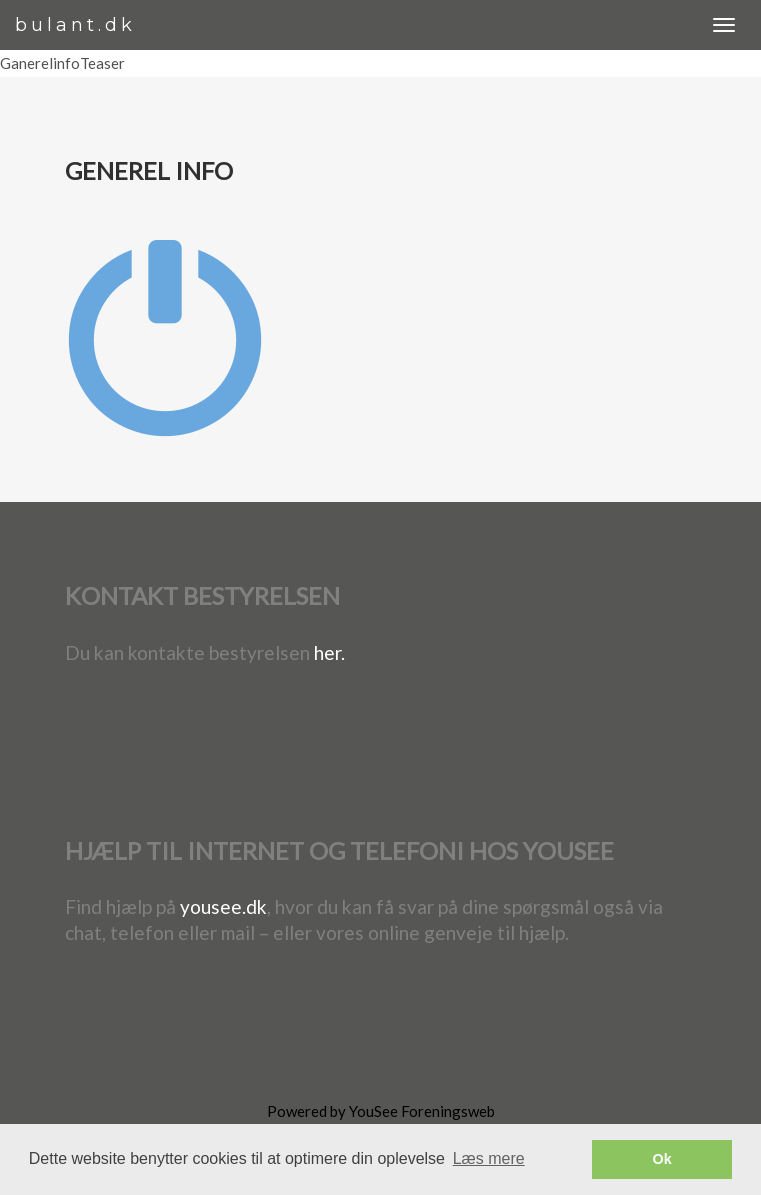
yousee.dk (223, 906)
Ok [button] (662, 1159)
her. (329, 652)
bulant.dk (75, 25)
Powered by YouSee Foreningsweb (381, 1111)
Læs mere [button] (489, 1158)
